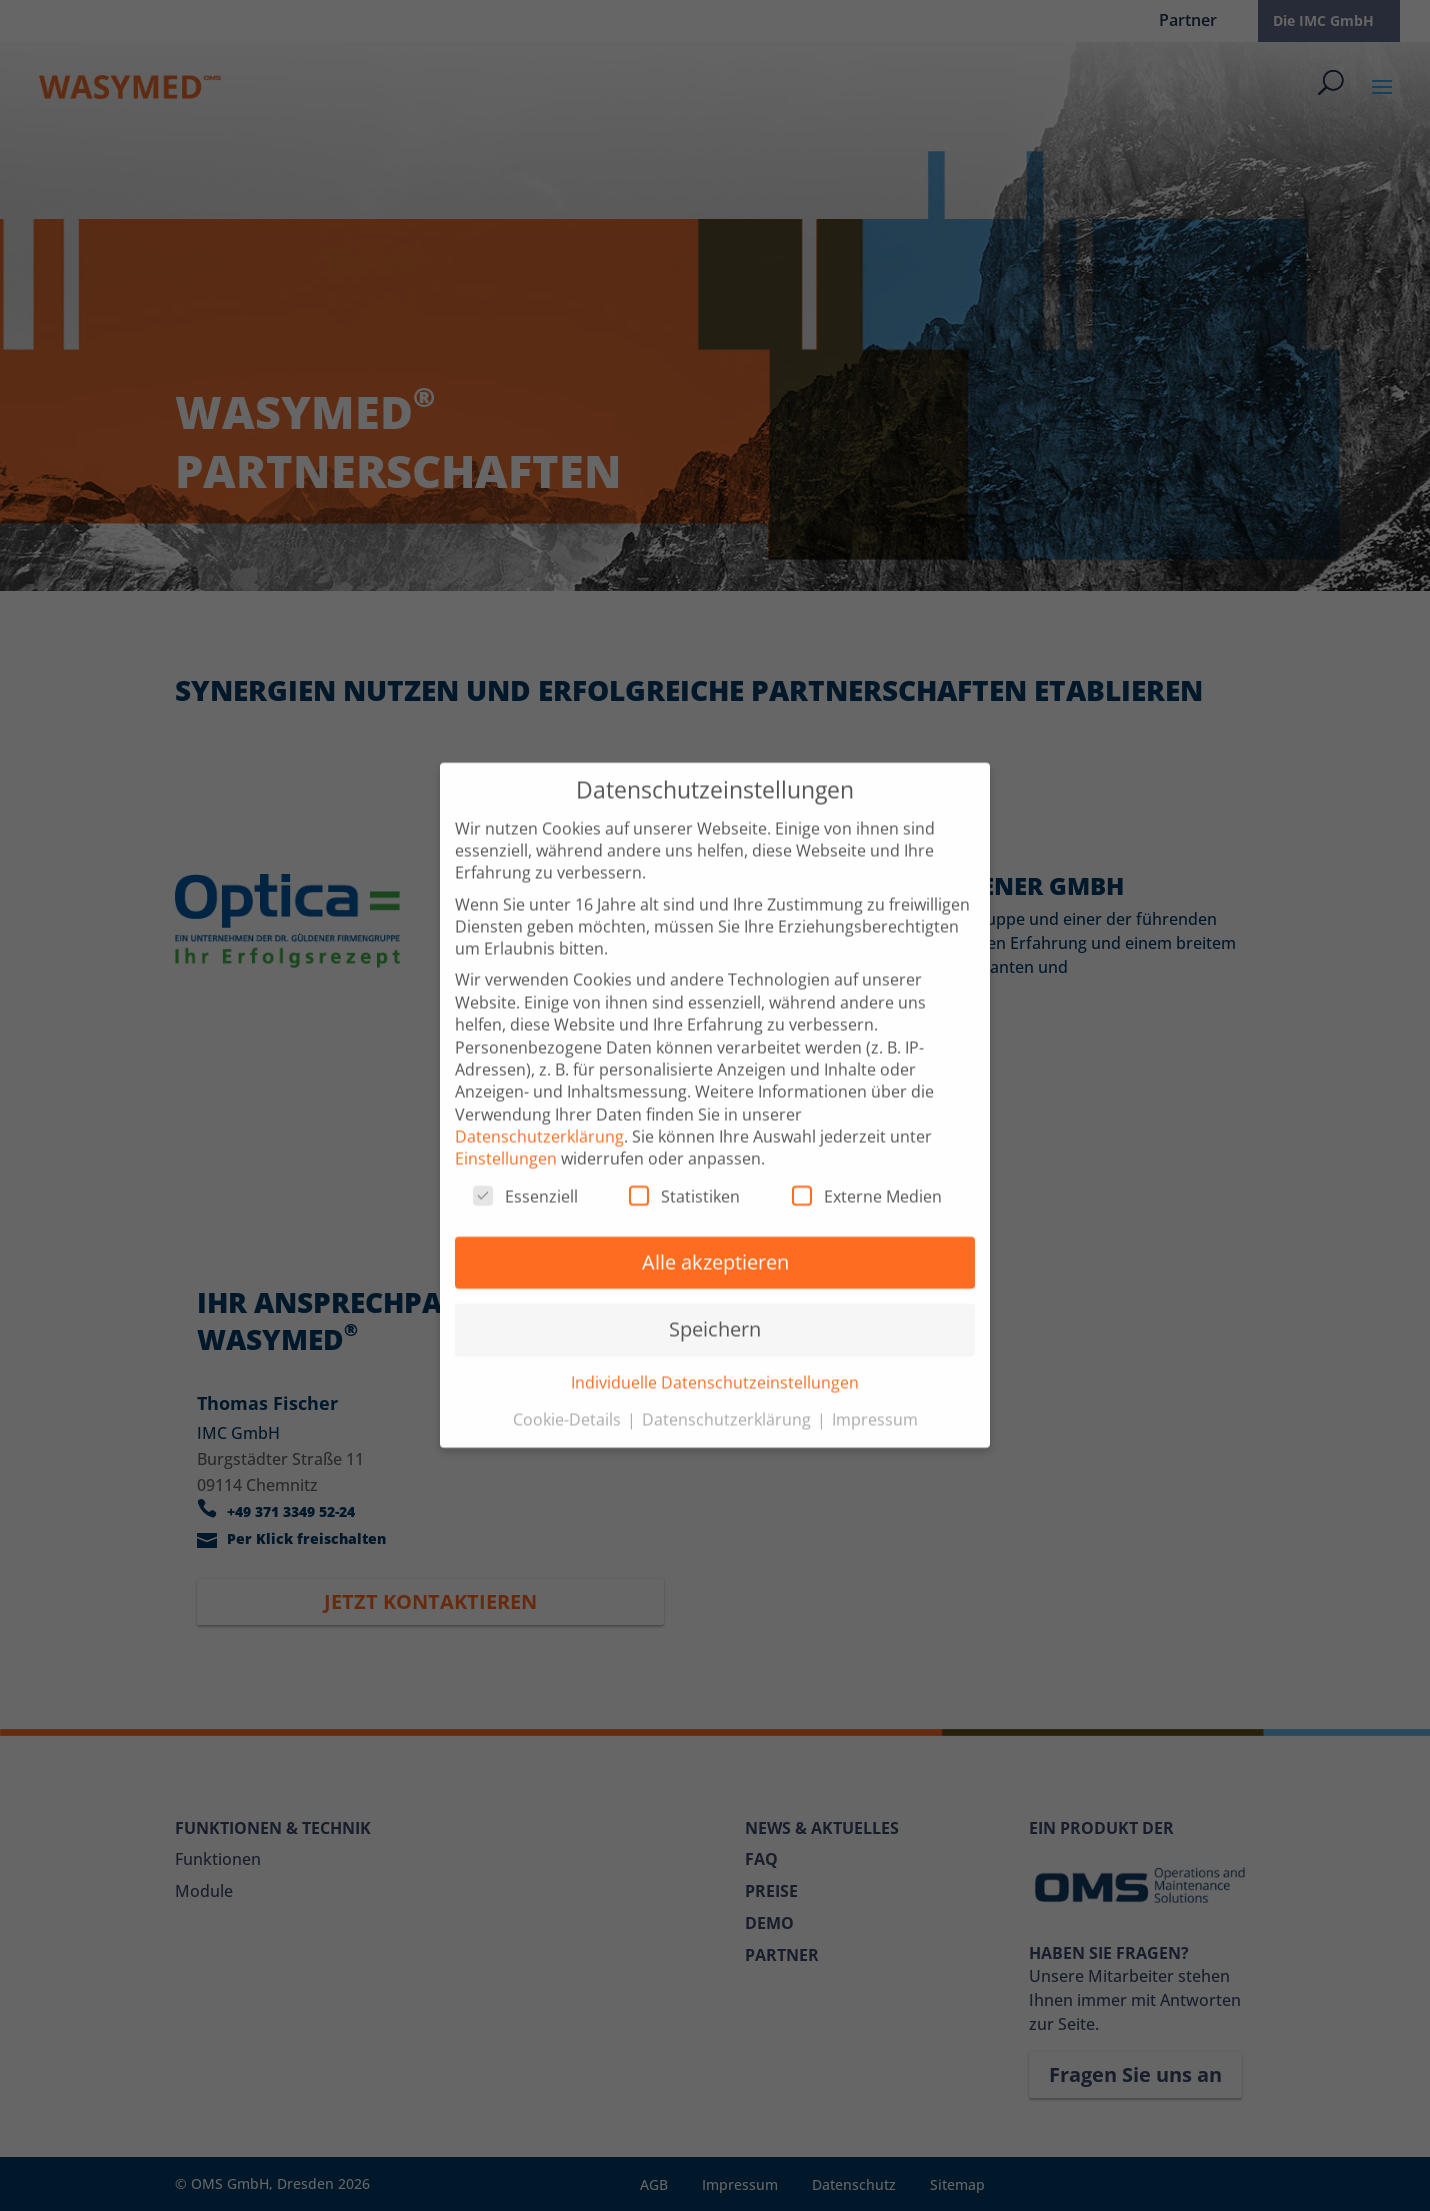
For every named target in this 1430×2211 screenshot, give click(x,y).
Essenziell (525, 1174)
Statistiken (684, 1174)
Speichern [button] (715, 1306)
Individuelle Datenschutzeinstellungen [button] (715, 1359)
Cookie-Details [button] (569, 1397)
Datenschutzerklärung (539, 1114)
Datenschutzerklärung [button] (728, 1397)
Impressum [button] (875, 1397)
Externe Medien (867, 1174)
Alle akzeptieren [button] (715, 1239)
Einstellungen (506, 1136)
